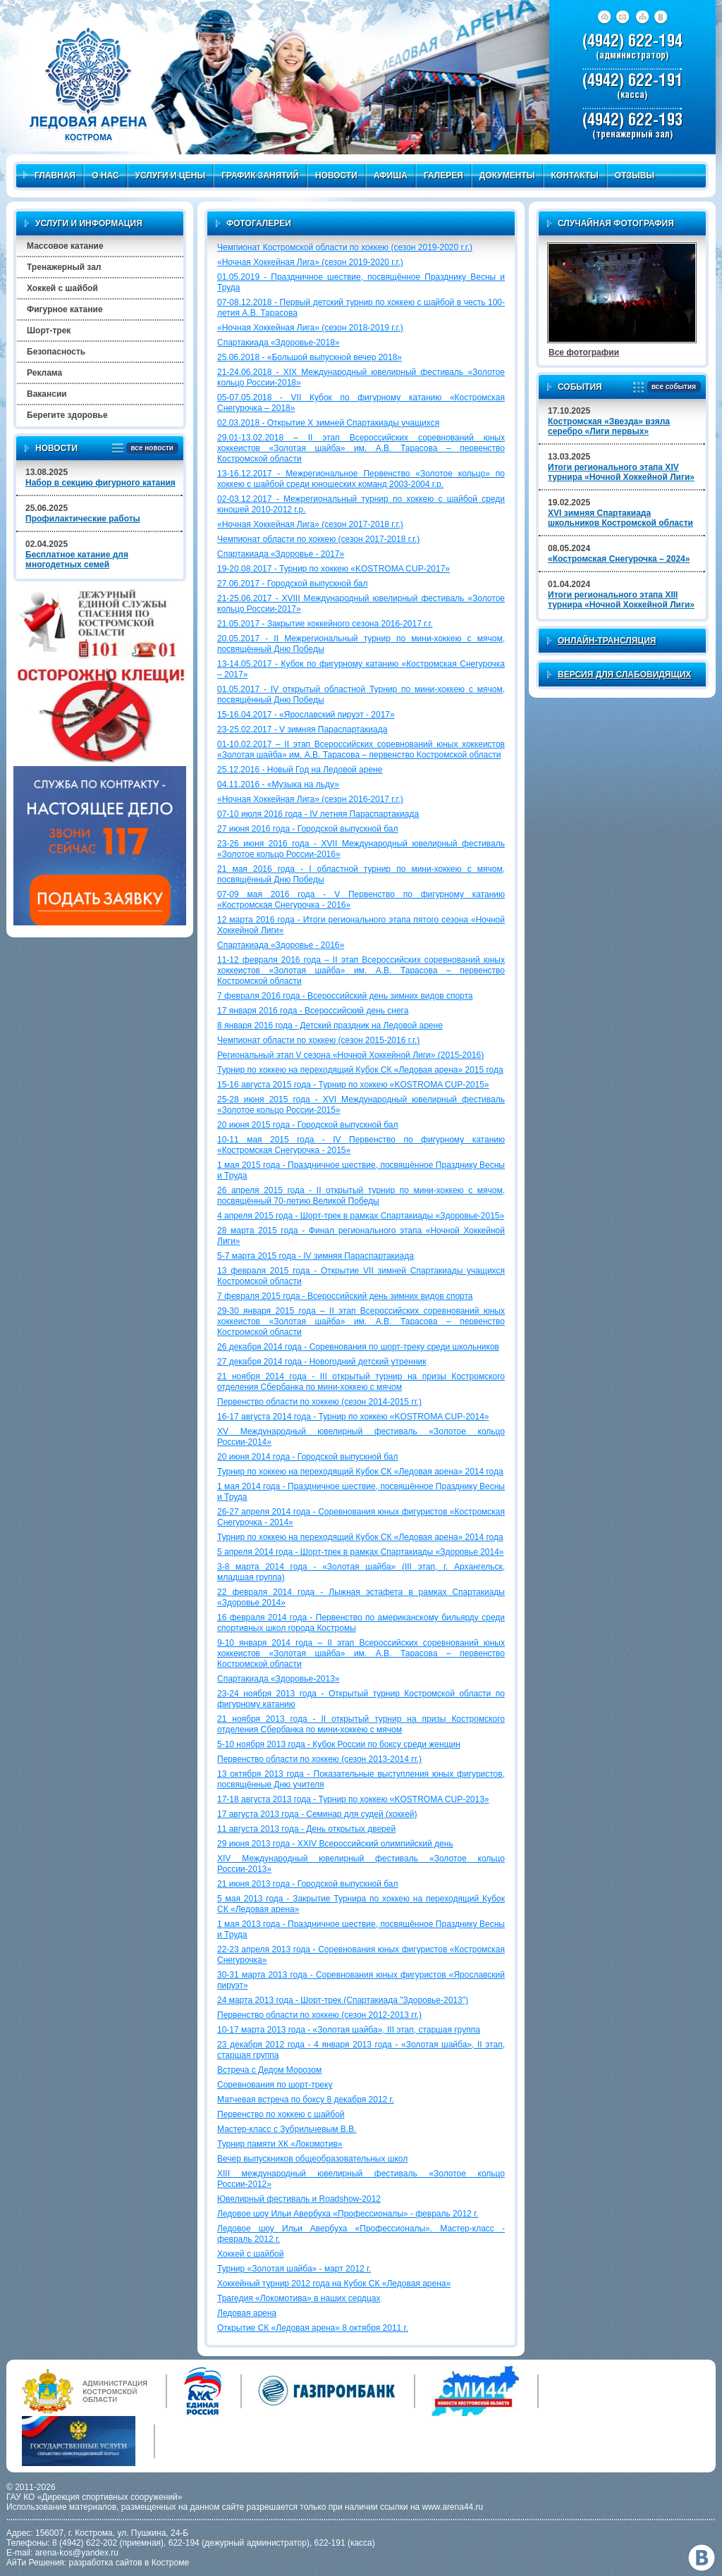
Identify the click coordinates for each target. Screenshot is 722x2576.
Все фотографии (584, 352)
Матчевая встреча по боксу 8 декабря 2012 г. (305, 2099)
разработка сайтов (105, 2563)
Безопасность (56, 352)
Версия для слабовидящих (624, 674)
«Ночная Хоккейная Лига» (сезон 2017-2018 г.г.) (310, 524)
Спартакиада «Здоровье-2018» (278, 342)
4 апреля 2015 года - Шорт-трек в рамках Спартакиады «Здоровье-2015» (360, 1216)
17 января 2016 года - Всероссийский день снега (312, 1011)
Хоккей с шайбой (250, 2254)
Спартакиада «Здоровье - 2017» (280, 554)
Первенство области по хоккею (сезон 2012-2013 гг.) (319, 2015)
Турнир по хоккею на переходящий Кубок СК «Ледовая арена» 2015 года (360, 1070)
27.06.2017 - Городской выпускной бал (292, 583)
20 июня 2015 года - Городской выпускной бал (307, 1125)
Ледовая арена (246, 2313)
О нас (105, 175)
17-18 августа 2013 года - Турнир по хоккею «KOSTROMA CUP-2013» (353, 1799)
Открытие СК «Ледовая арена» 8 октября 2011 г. (312, 2328)
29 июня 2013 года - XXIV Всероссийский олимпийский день (335, 1844)
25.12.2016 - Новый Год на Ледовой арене (299, 770)
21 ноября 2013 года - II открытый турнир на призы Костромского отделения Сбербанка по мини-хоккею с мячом (361, 1724)
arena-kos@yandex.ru (76, 2553)
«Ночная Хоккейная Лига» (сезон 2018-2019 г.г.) (310, 328)
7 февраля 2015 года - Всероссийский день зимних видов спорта (345, 1296)
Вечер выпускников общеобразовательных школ (312, 2159)
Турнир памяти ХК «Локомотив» (280, 2144)
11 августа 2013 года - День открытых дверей (306, 1829)
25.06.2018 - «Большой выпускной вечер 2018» (309, 357)
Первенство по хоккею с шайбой (281, 2114)
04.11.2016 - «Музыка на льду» (278, 784)
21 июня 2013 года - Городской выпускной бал (307, 1884)
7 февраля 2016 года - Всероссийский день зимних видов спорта (345, 996)
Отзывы (634, 175)
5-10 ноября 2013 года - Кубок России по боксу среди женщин (338, 1744)
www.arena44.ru (453, 2507)
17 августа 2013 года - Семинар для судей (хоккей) (317, 1814)
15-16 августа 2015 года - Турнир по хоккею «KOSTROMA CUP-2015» (353, 1085)
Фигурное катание (65, 309)
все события (671, 387)
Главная (49, 175)
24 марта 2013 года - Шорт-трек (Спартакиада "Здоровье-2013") (342, 2000)
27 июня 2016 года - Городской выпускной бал (307, 829)
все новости (149, 448)
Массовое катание (65, 246)
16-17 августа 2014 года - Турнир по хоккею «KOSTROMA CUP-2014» (353, 1417)
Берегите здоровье (67, 415)
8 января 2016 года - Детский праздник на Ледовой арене (330, 1025)
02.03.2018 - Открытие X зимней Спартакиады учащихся (328, 423)
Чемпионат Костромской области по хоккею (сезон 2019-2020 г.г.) (344, 247)
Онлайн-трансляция (607, 641)
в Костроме (167, 2563)
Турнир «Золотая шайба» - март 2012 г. (294, 2269)
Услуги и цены (170, 175)
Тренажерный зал (64, 267)
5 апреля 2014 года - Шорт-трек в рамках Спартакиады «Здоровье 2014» (360, 1552)
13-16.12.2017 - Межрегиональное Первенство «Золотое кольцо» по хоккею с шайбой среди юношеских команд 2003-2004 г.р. (361, 479)
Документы (507, 175)
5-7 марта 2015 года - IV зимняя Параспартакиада (315, 1256)
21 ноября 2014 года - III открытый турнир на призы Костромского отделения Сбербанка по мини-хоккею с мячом (361, 1382)
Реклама (44, 373)
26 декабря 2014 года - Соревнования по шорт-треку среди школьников (358, 1347)
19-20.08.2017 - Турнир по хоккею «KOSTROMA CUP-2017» (333, 569)
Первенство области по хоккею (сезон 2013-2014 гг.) (319, 1759)
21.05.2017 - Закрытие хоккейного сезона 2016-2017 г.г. (325, 624)
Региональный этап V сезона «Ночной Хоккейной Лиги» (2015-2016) (350, 1055)
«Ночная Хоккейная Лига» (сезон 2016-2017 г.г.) (310, 799)
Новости (336, 175)
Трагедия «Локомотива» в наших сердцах (298, 2298)
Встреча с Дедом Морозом (269, 2070)
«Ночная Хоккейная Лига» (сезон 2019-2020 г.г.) (310, 262)
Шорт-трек (49, 330)
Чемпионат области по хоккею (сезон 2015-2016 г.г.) (318, 1040)
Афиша (391, 175)
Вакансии (47, 394)
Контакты (575, 175)
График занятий (260, 175)
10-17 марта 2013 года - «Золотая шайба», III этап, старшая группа (348, 2030)
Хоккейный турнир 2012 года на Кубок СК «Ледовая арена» (334, 2283)
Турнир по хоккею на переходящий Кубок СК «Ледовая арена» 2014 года (360, 1472)
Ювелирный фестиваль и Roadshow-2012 (299, 2199)
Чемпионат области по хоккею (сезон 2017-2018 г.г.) (318, 539)
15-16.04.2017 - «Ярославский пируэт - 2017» (306, 715)
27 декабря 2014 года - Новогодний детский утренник (322, 1362)
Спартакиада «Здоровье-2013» (278, 1679)
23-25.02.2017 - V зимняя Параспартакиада (302, 729)
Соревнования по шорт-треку (274, 2085)
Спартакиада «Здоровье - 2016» (280, 945)
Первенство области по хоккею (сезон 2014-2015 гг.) (319, 1402)
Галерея (443, 175)
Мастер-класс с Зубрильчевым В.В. (287, 2129)
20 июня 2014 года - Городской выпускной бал (307, 1457)
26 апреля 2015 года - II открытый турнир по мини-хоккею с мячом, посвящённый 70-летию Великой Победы (361, 1195)
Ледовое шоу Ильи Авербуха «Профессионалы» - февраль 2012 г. (347, 2214)
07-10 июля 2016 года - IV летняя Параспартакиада (318, 814)
